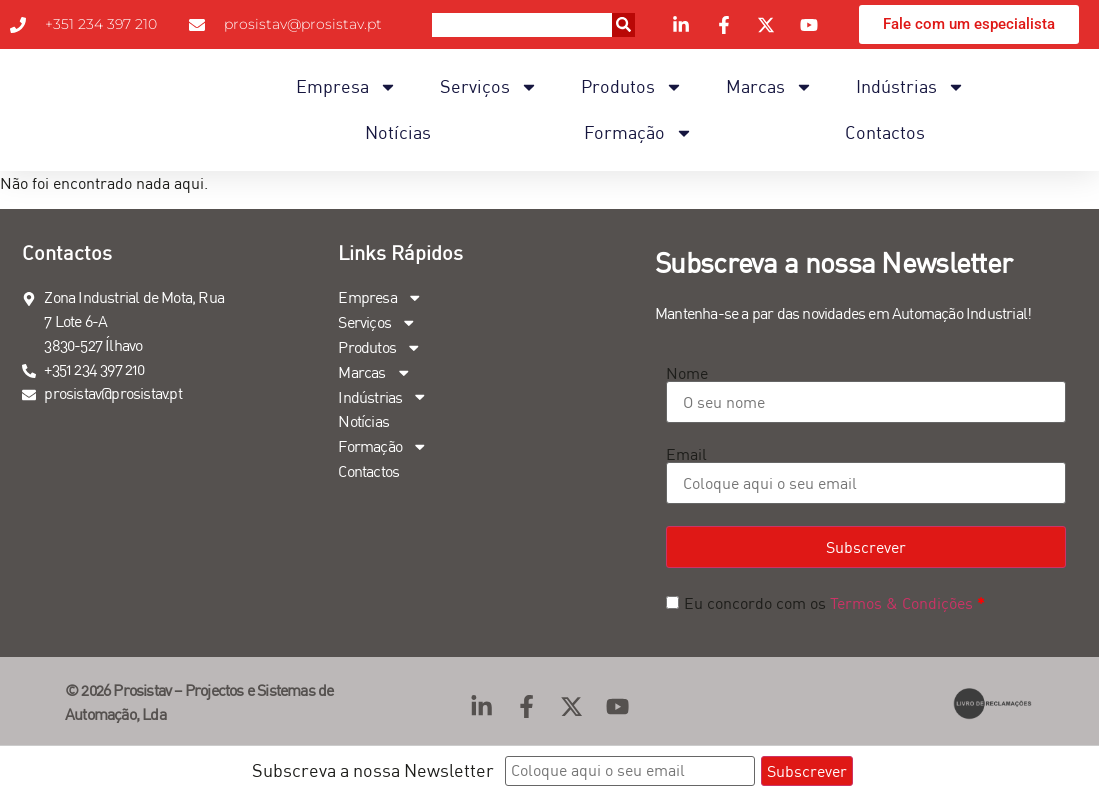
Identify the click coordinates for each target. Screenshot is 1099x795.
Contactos (885, 132)
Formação (638, 133)
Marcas (769, 87)
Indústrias (910, 87)
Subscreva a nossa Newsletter (373, 770)
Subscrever (866, 547)
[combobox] (522, 25)
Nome (687, 373)
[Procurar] (623, 25)
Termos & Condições (901, 603)
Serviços (489, 87)
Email (686, 454)
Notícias (398, 132)
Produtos (632, 87)
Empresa (346, 87)
